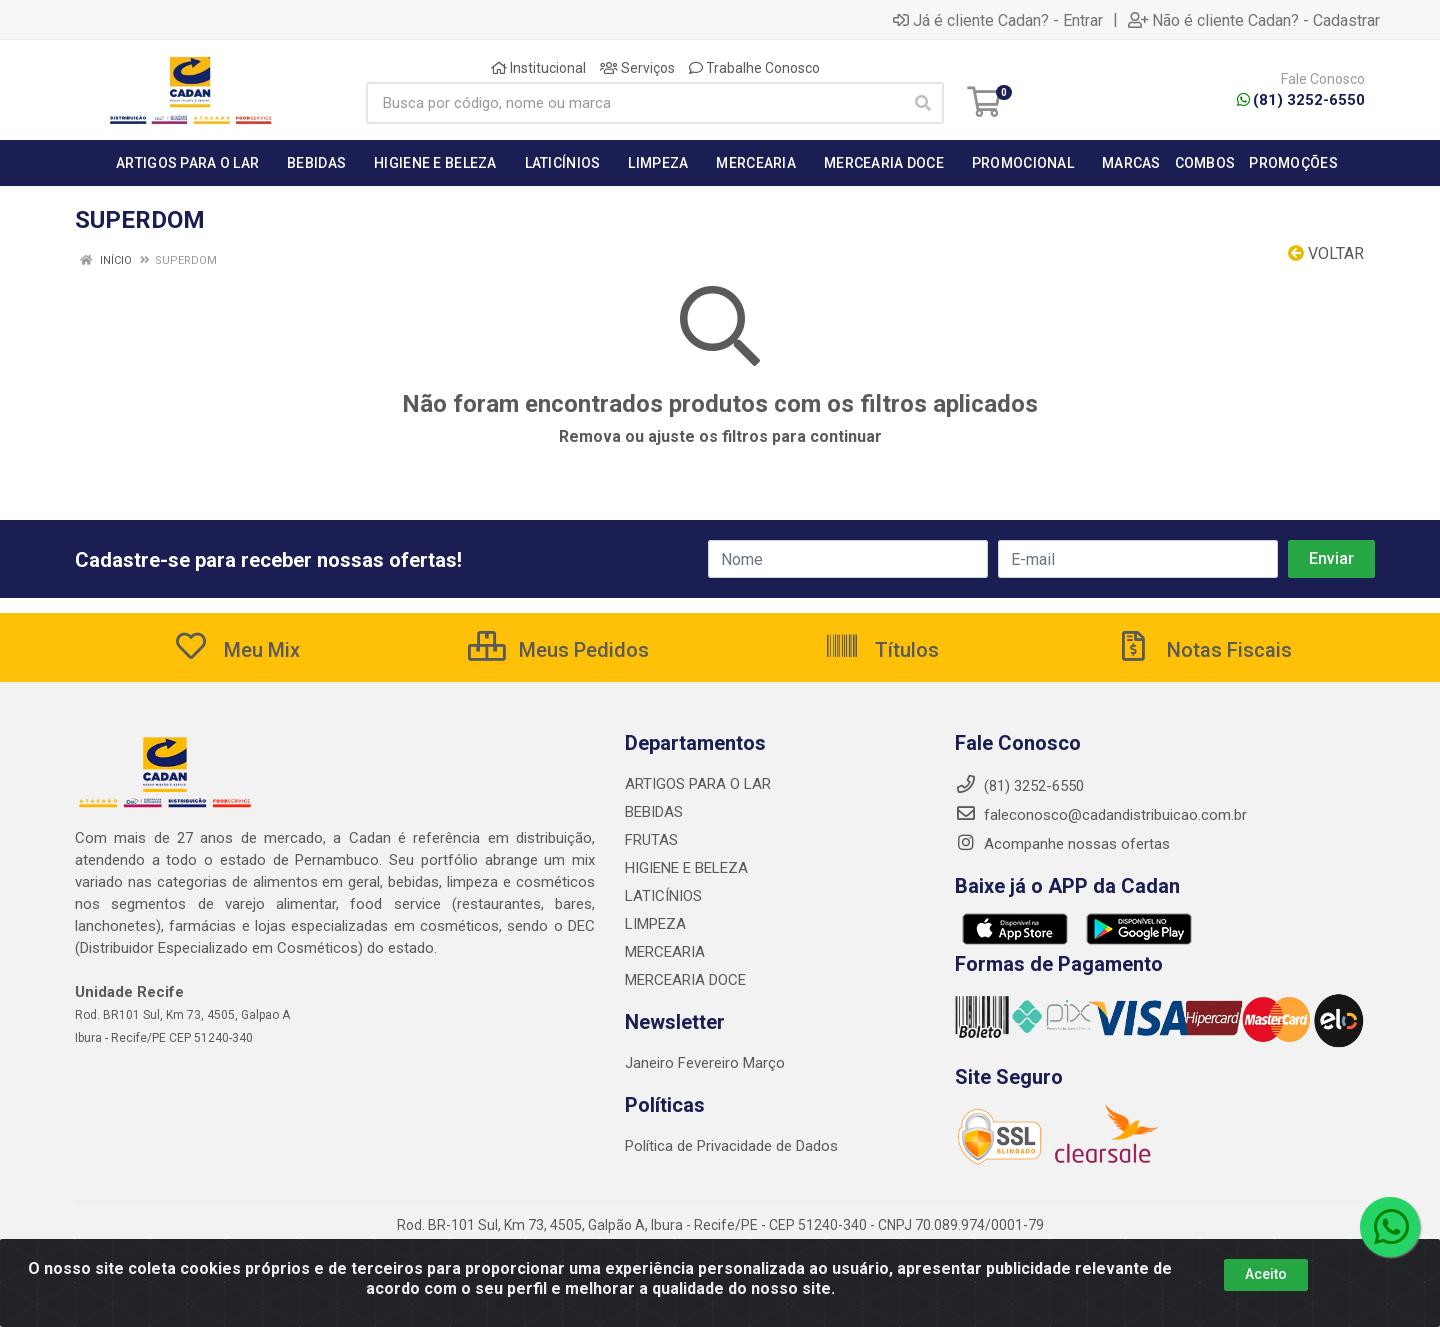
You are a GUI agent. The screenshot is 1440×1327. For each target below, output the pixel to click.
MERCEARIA (665, 952)
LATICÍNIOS (663, 896)
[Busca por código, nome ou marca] (634, 103)
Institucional (538, 68)
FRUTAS (651, 840)
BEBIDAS (654, 812)
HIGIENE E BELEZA (686, 868)
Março (764, 1063)
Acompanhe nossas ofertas (1062, 844)
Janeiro (651, 1063)
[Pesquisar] (923, 103)
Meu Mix (236, 650)
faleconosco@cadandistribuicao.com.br (1101, 815)
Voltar (1326, 253)
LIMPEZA (655, 924)
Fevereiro (710, 1063)
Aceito (1266, 1274)
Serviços (637, 68)
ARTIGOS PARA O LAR (698, 784)
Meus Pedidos (558, 650)
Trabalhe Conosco (754, 68)
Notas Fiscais (1204, 650)
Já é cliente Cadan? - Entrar (998, 20)
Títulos (881, 650)
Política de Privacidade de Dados (731, 1146)
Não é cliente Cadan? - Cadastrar (1254, 20)
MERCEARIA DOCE (685, 980)
